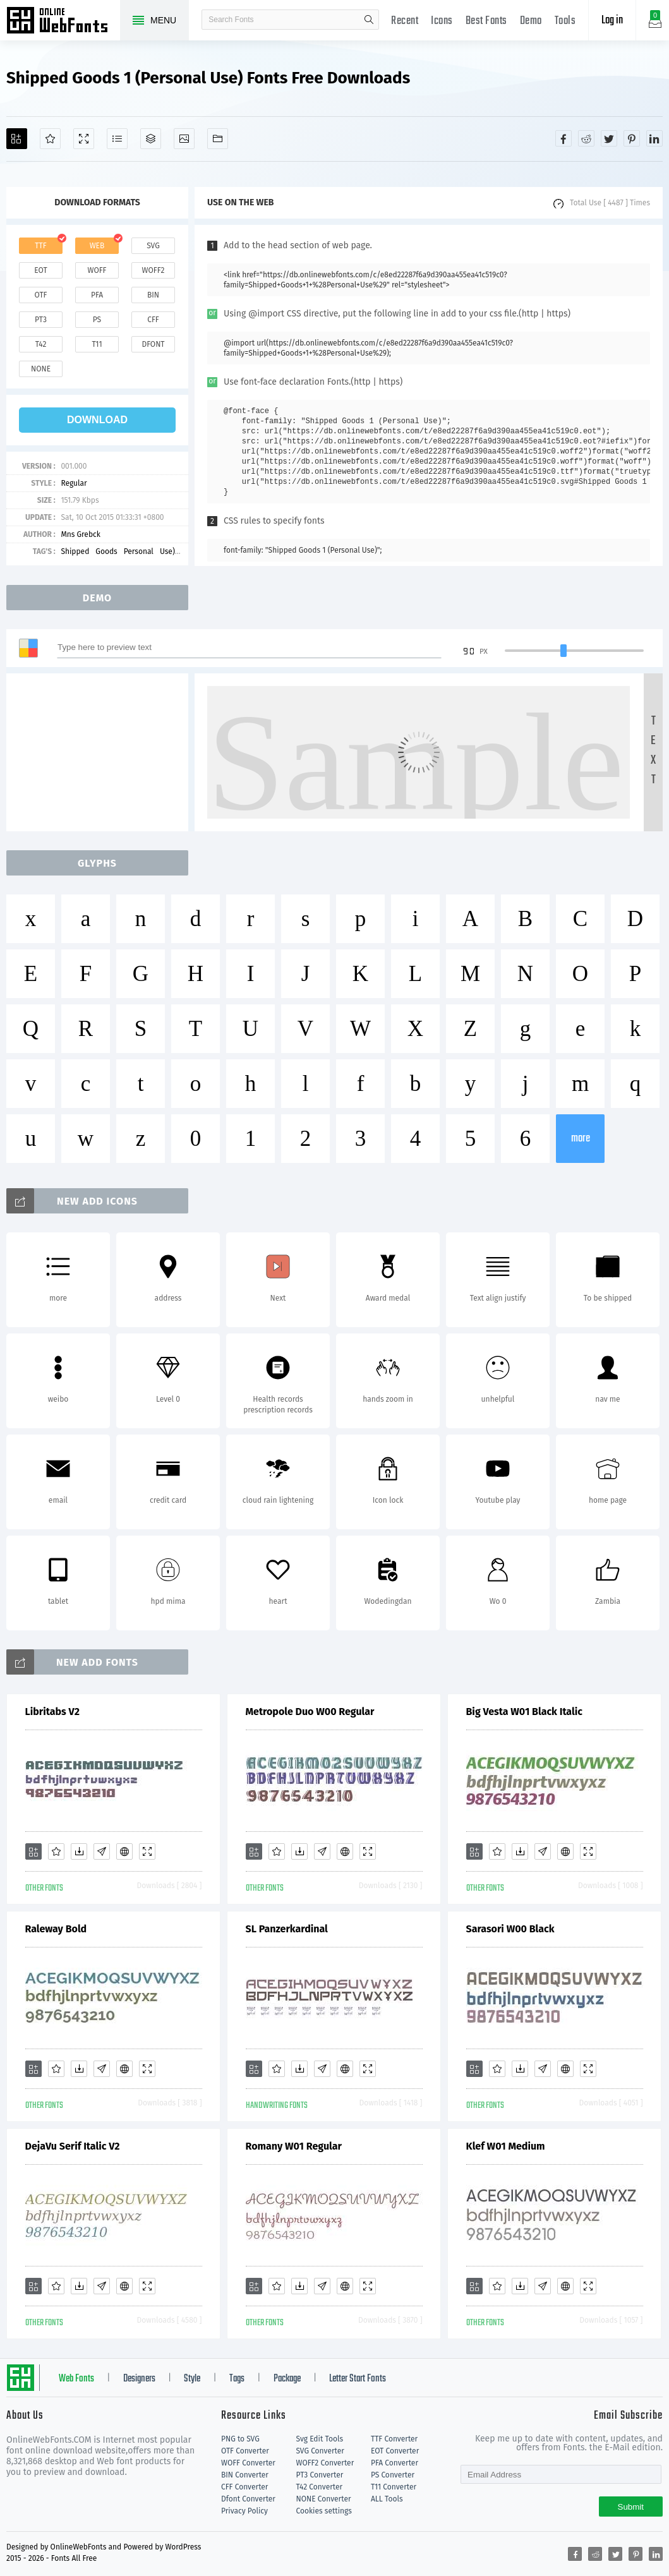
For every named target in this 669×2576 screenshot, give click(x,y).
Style (192, 2379)
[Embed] (124, 1851)
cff (153, 319)
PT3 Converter (319, 2475)
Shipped (75, 551)
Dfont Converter (248, 2499)
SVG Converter (320, 2451)
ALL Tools (387, 2499)
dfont (153, 344)
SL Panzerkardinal (287, 1929)
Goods (106, 551)
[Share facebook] (563, 138)
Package (287, 2379)
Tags (236, 2379)
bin (153, 295)
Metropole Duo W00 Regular (310, 1712)
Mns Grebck (80, 534)
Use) (167, 551)
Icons (442, 21)
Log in (612, 20)
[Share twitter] (609, 138)
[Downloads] (79, 1851)
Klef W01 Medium (505, 2146)
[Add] (16, 138)
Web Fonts (76, 2379)
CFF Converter (244, 2487)
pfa (97, 295)
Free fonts (63, 21)
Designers (139, 2379)
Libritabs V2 (52, 1712)
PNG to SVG (240, 2439)
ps (97, 319)
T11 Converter (393, 2487)
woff (96, 270)
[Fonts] (217, 138)
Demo (531, 21)
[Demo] (83, 138)
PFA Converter (394, 2463)
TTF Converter (394, 2439)
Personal (139, 551)
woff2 (153, 270)
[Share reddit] (586, 138)
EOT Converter (395, 2451)
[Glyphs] (117, 138)
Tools (565, 21)
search (368, 19)
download (97, 419)
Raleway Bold (56, 1929)
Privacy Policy (244, 2511)
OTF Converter (245, 2451)
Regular (74, 483)
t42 (41, 344)
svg (153, 245)
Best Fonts (486, 21)
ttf (40, 245)
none (41, 368)
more (580, 1138)
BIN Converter (244, 2475)
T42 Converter (319, 2487)
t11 (97, 344)
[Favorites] (50, 138)
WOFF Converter (248, 2463)
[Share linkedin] (654, 138)
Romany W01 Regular (294, 2146)
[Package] (150, 138)
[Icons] (184, 138)
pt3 (41, 319)
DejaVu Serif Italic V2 (72, 2146)
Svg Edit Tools (319, 2439)
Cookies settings (323, 2511)
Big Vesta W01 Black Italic (524, 1712)
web (97, 245)
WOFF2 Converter (325, 2463)
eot (40, 270)
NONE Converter (323, 2499)
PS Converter (392, 2475)
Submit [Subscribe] (631, 2507)
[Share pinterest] (632, 138)
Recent (404, 21)
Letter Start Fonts (357, 2379)
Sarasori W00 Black (510, 1929)
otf (41, 295)
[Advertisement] (101, 752)
